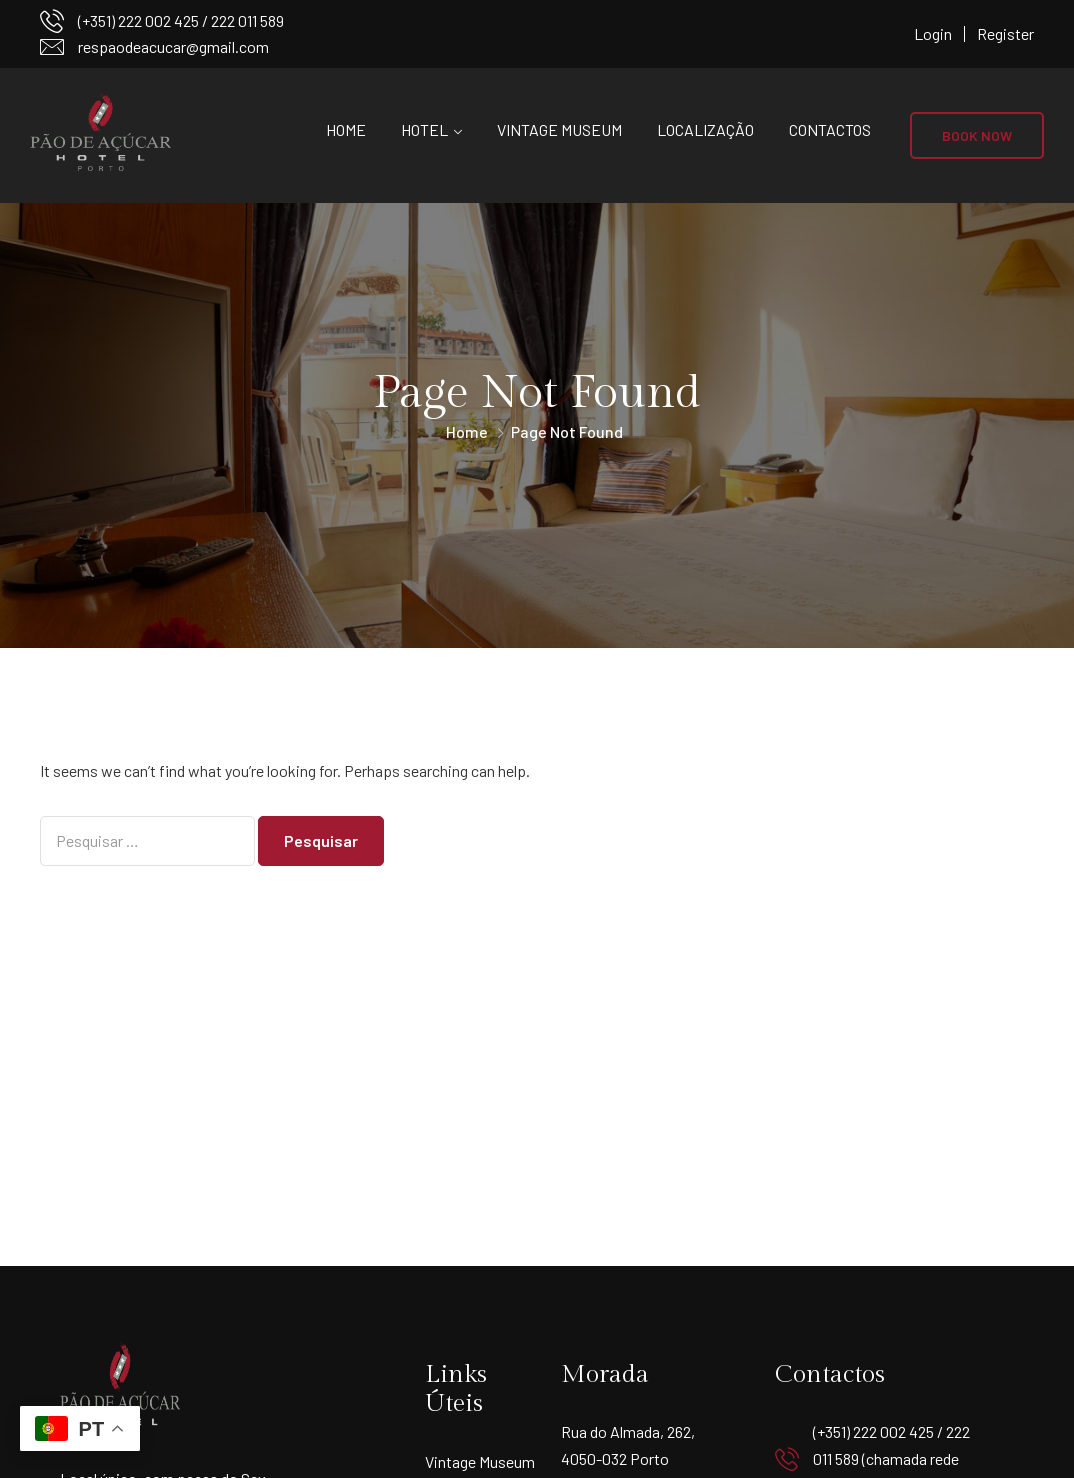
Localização (705, 129)
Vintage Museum (559, 129)
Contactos (830, 129)
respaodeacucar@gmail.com (173, 46)
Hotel (424, 129)
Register (1005, 33)
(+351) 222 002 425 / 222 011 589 (181, 20)
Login (933, 33)
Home (346, 129)
